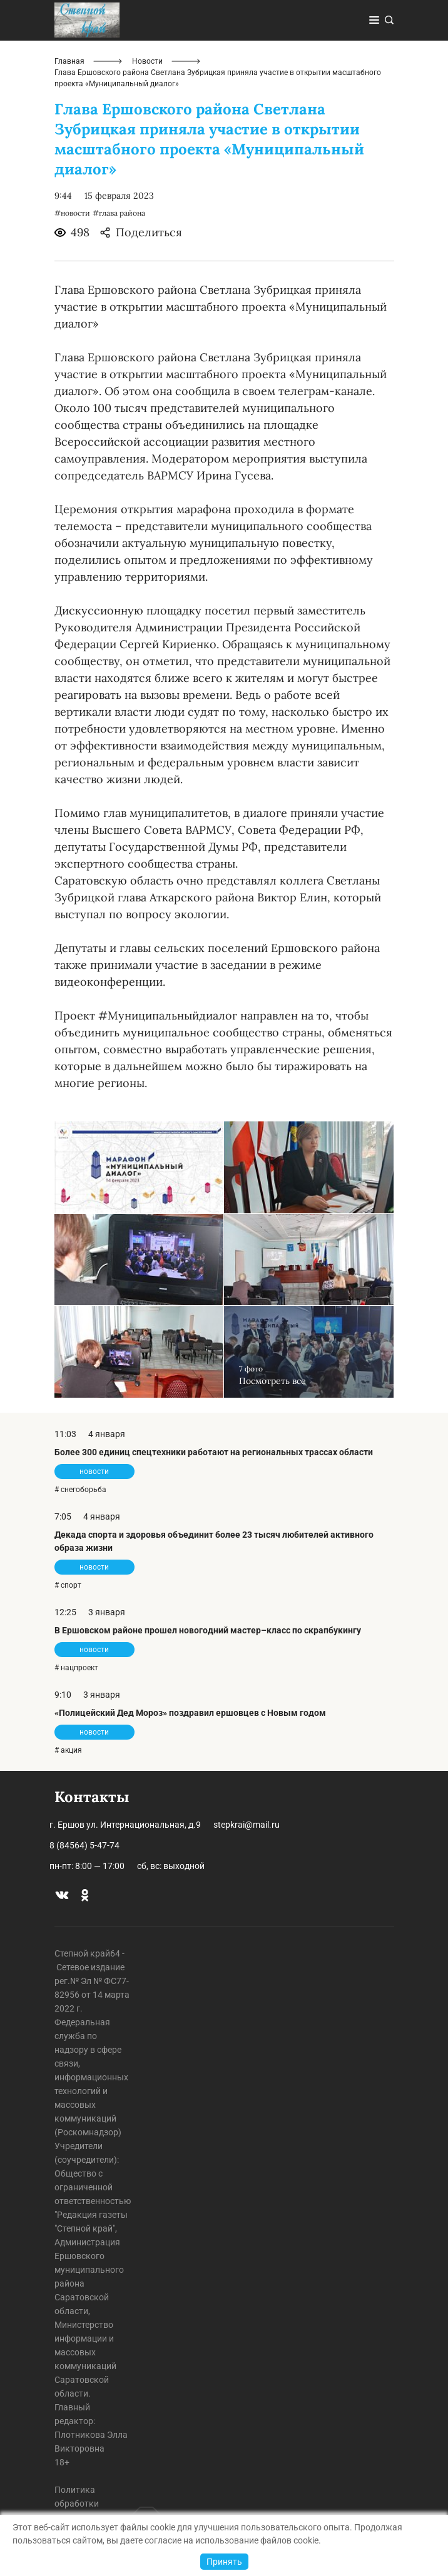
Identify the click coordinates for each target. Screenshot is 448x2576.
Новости (147, 61)
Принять (224, 2562)
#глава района (119, 213)
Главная (69, 61)
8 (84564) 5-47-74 (84, 1845)
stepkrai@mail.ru (246, 1825)
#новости (72, 213)
